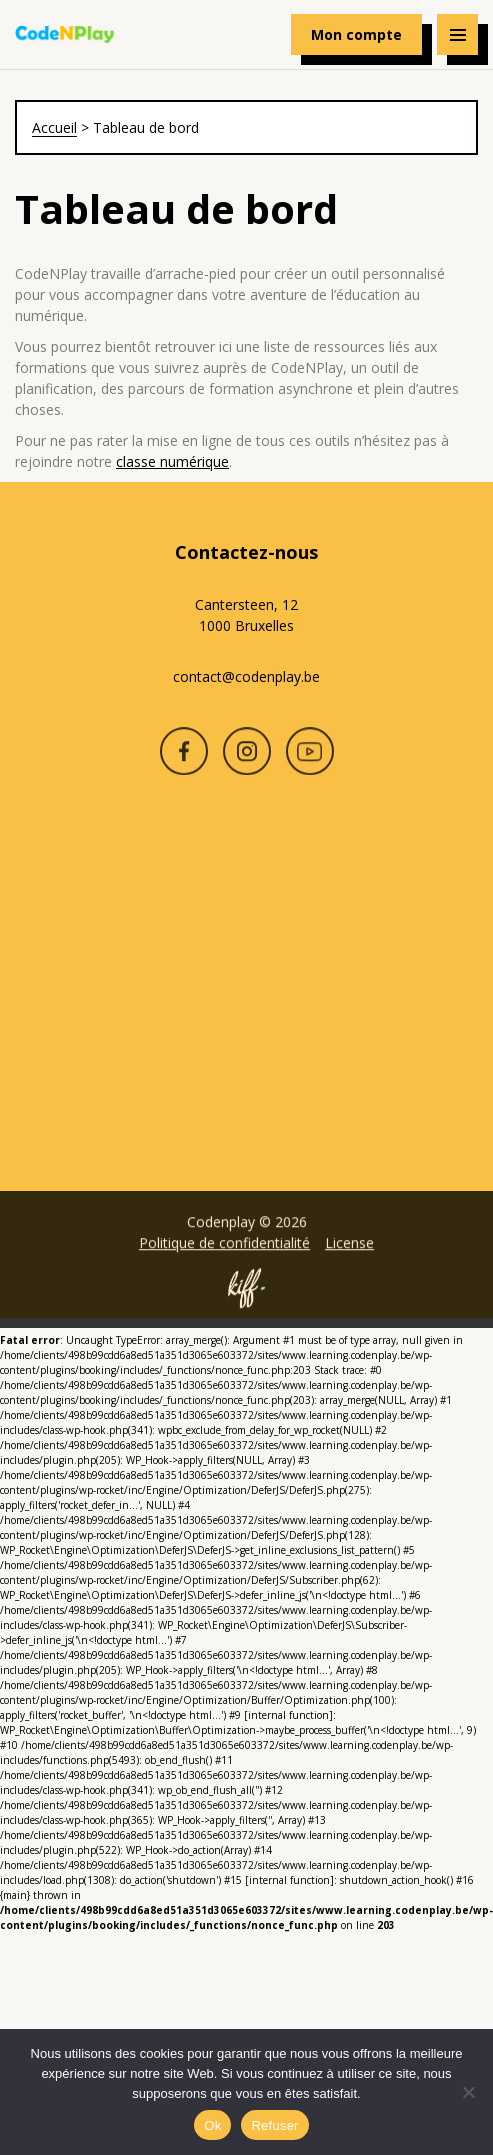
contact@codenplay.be (246, 676)
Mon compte (356, 34)
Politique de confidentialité (224, 1254)
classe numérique (172, 461)
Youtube (310, 763)
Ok (212, 2125)
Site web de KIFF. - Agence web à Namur (247, 1300)
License (349, 1254)
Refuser (274, 2125)
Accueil (54, 127)
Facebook (184, 763)
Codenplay (65, 35)
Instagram (247, 763)
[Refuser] (468, 2092)
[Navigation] (457, 34)
